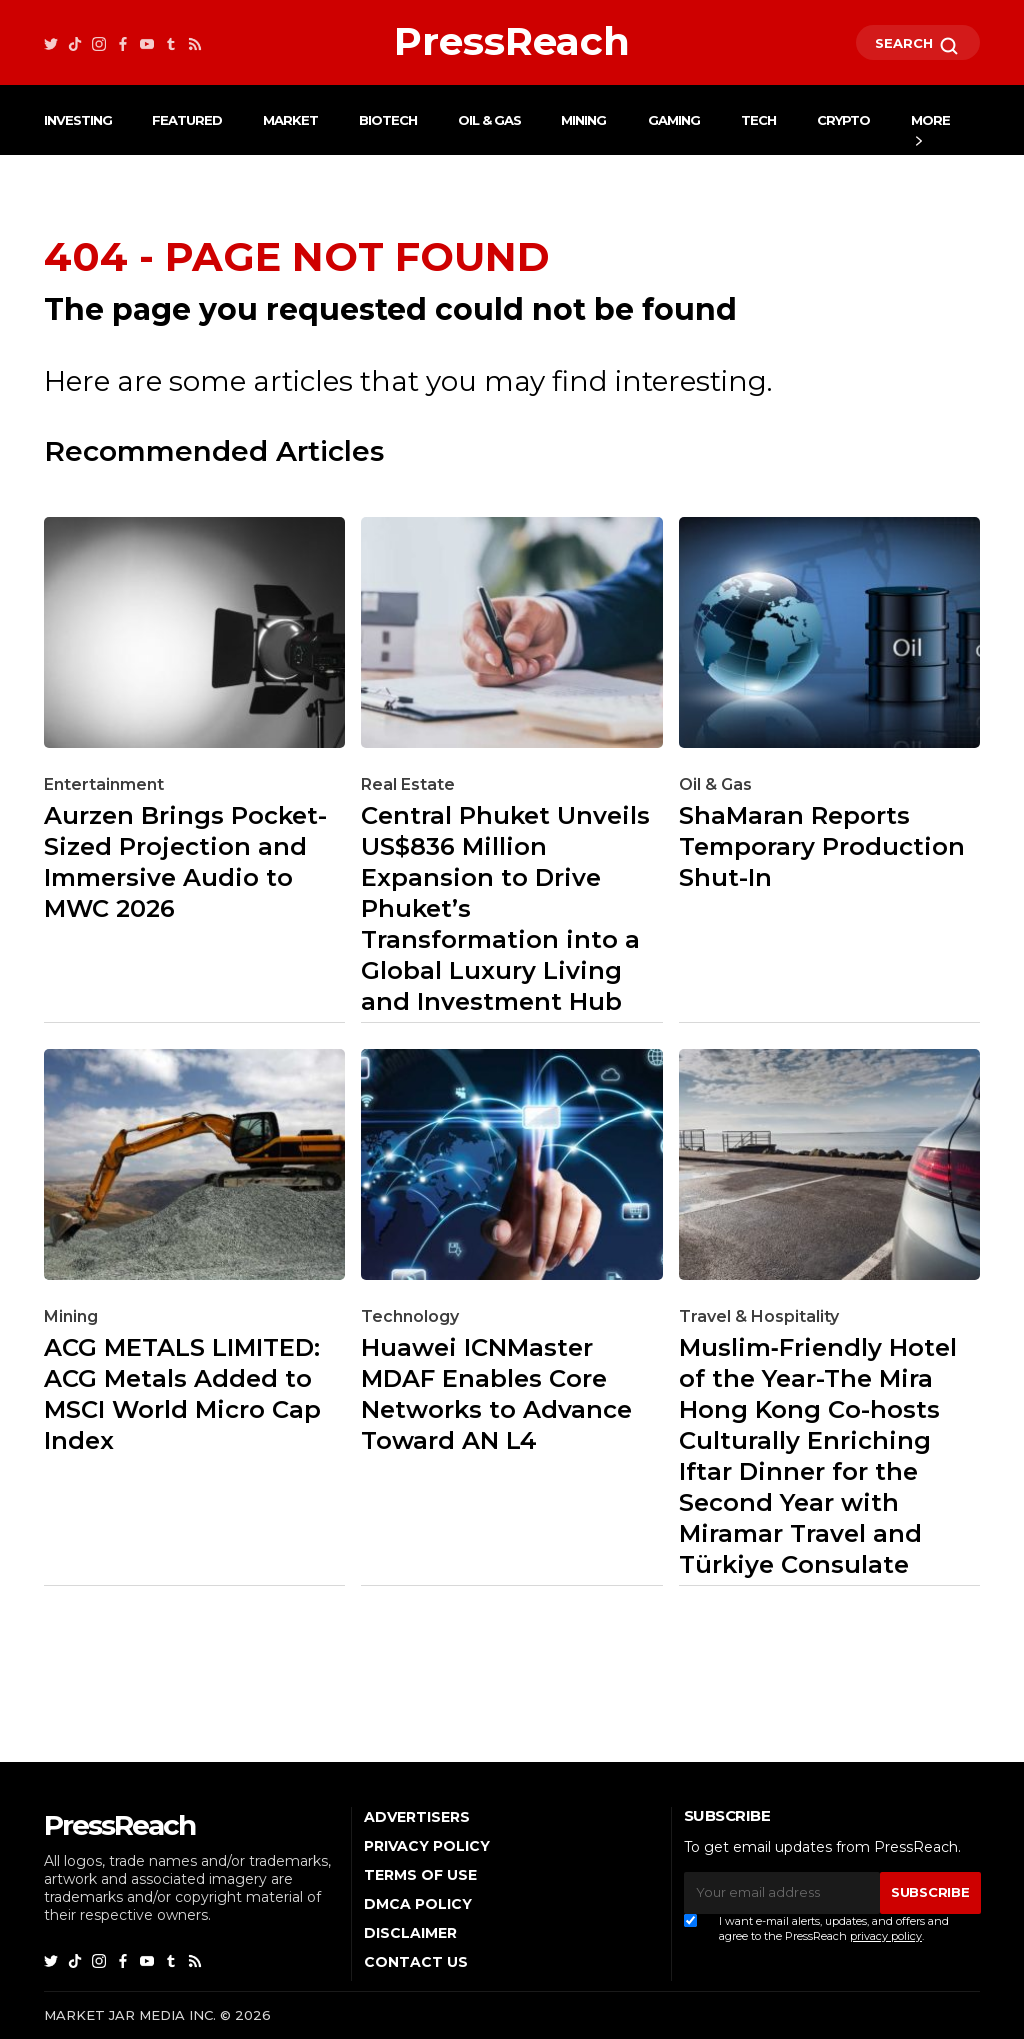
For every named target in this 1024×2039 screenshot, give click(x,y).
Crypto (843, 120)
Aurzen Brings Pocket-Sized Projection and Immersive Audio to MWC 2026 (185, 862)
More (930, 120)
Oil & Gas (489, 120)
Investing (78, 120)
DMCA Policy (418, 1904)
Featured (187, 120)
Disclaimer (410, 1933)
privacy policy (886, 1936)
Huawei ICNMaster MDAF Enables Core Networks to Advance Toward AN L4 (496, 1394)
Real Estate (408, 784)
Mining (583, 120)
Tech (758, 120)
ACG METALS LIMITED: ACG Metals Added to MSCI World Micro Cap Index (182, 1394)
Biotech (388, 120)
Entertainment (104, 784)
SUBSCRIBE (930, 1892)
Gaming (674, 120)
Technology (410, 1316)
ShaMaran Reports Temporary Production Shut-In (822, 846)
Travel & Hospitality (759, 1316)
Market (290, 120)
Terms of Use (420, 1875)
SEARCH (918, 46)
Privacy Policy (427, 1846)
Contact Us (416, 1962)
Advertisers (417, 1817)
